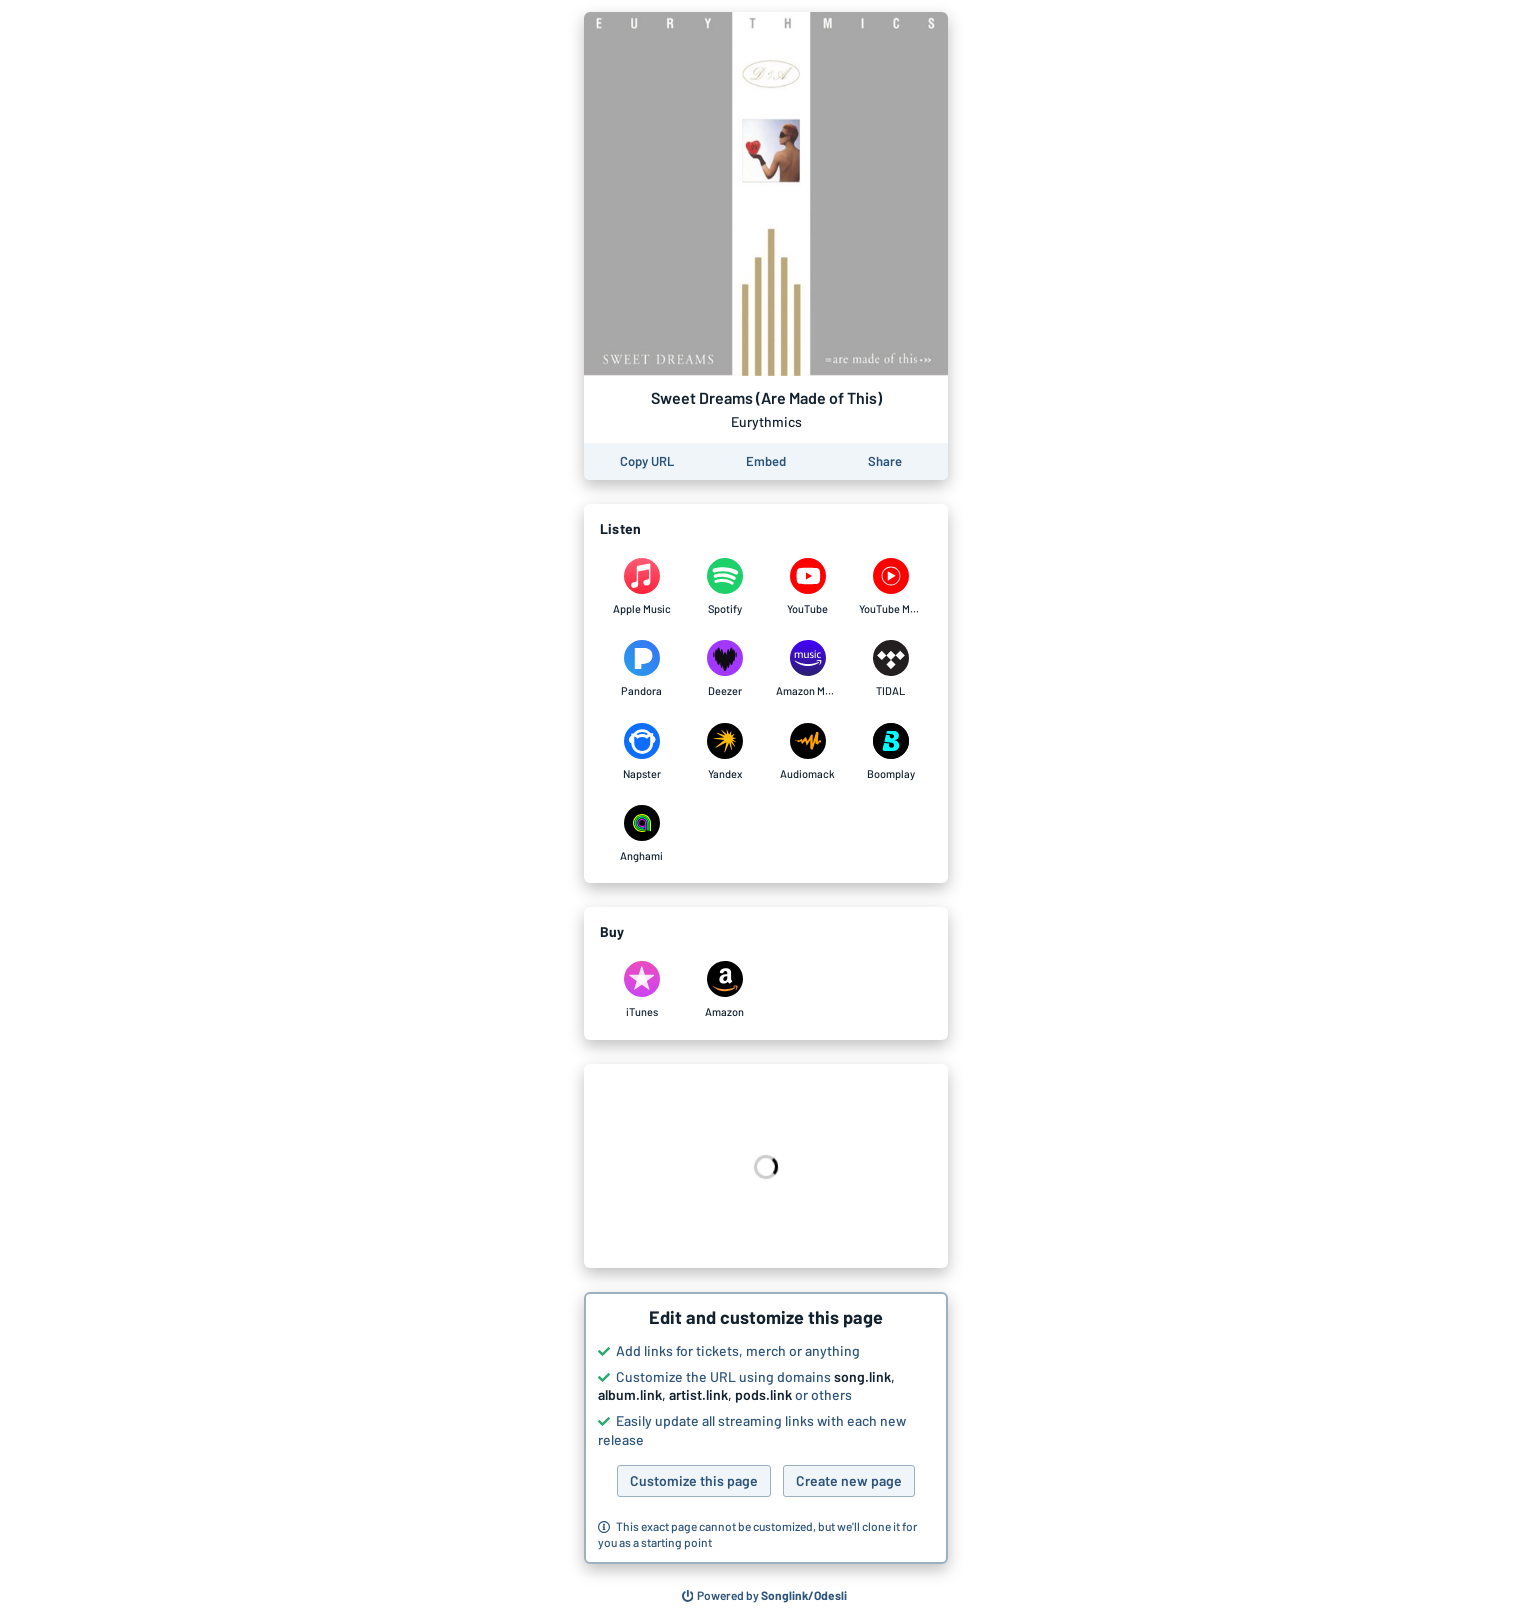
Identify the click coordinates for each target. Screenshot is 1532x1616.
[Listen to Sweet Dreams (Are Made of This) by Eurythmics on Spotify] (724, 587)
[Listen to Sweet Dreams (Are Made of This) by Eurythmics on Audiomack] (807, 752)
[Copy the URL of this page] (647, 461)
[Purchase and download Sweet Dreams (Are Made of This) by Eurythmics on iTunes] (641, 990)
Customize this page (694, 1480)
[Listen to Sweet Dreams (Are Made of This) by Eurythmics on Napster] (641, 752)
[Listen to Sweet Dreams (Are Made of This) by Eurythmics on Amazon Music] (807, 669)
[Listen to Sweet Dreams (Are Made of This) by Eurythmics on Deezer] (724, 669)
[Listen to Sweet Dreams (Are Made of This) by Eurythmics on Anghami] (641, 834)
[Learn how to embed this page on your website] (766, 461)
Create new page (849, 1480)
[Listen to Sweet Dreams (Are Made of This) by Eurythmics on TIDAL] (890, 669)
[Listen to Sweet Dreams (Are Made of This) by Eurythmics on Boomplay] (890, 752)
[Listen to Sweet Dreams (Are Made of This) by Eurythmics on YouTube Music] (890, 587)
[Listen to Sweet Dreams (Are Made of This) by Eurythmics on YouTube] (807, 587)
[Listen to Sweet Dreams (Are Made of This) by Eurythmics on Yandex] (724, 752)
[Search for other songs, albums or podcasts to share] (765, 1596)
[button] (766, 1428)
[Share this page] (885, 461)
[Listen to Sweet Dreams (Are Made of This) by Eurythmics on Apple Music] (641, 587)
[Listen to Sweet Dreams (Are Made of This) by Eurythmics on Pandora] (641, 669)
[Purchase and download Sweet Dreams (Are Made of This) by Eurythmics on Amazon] (724, 990)
